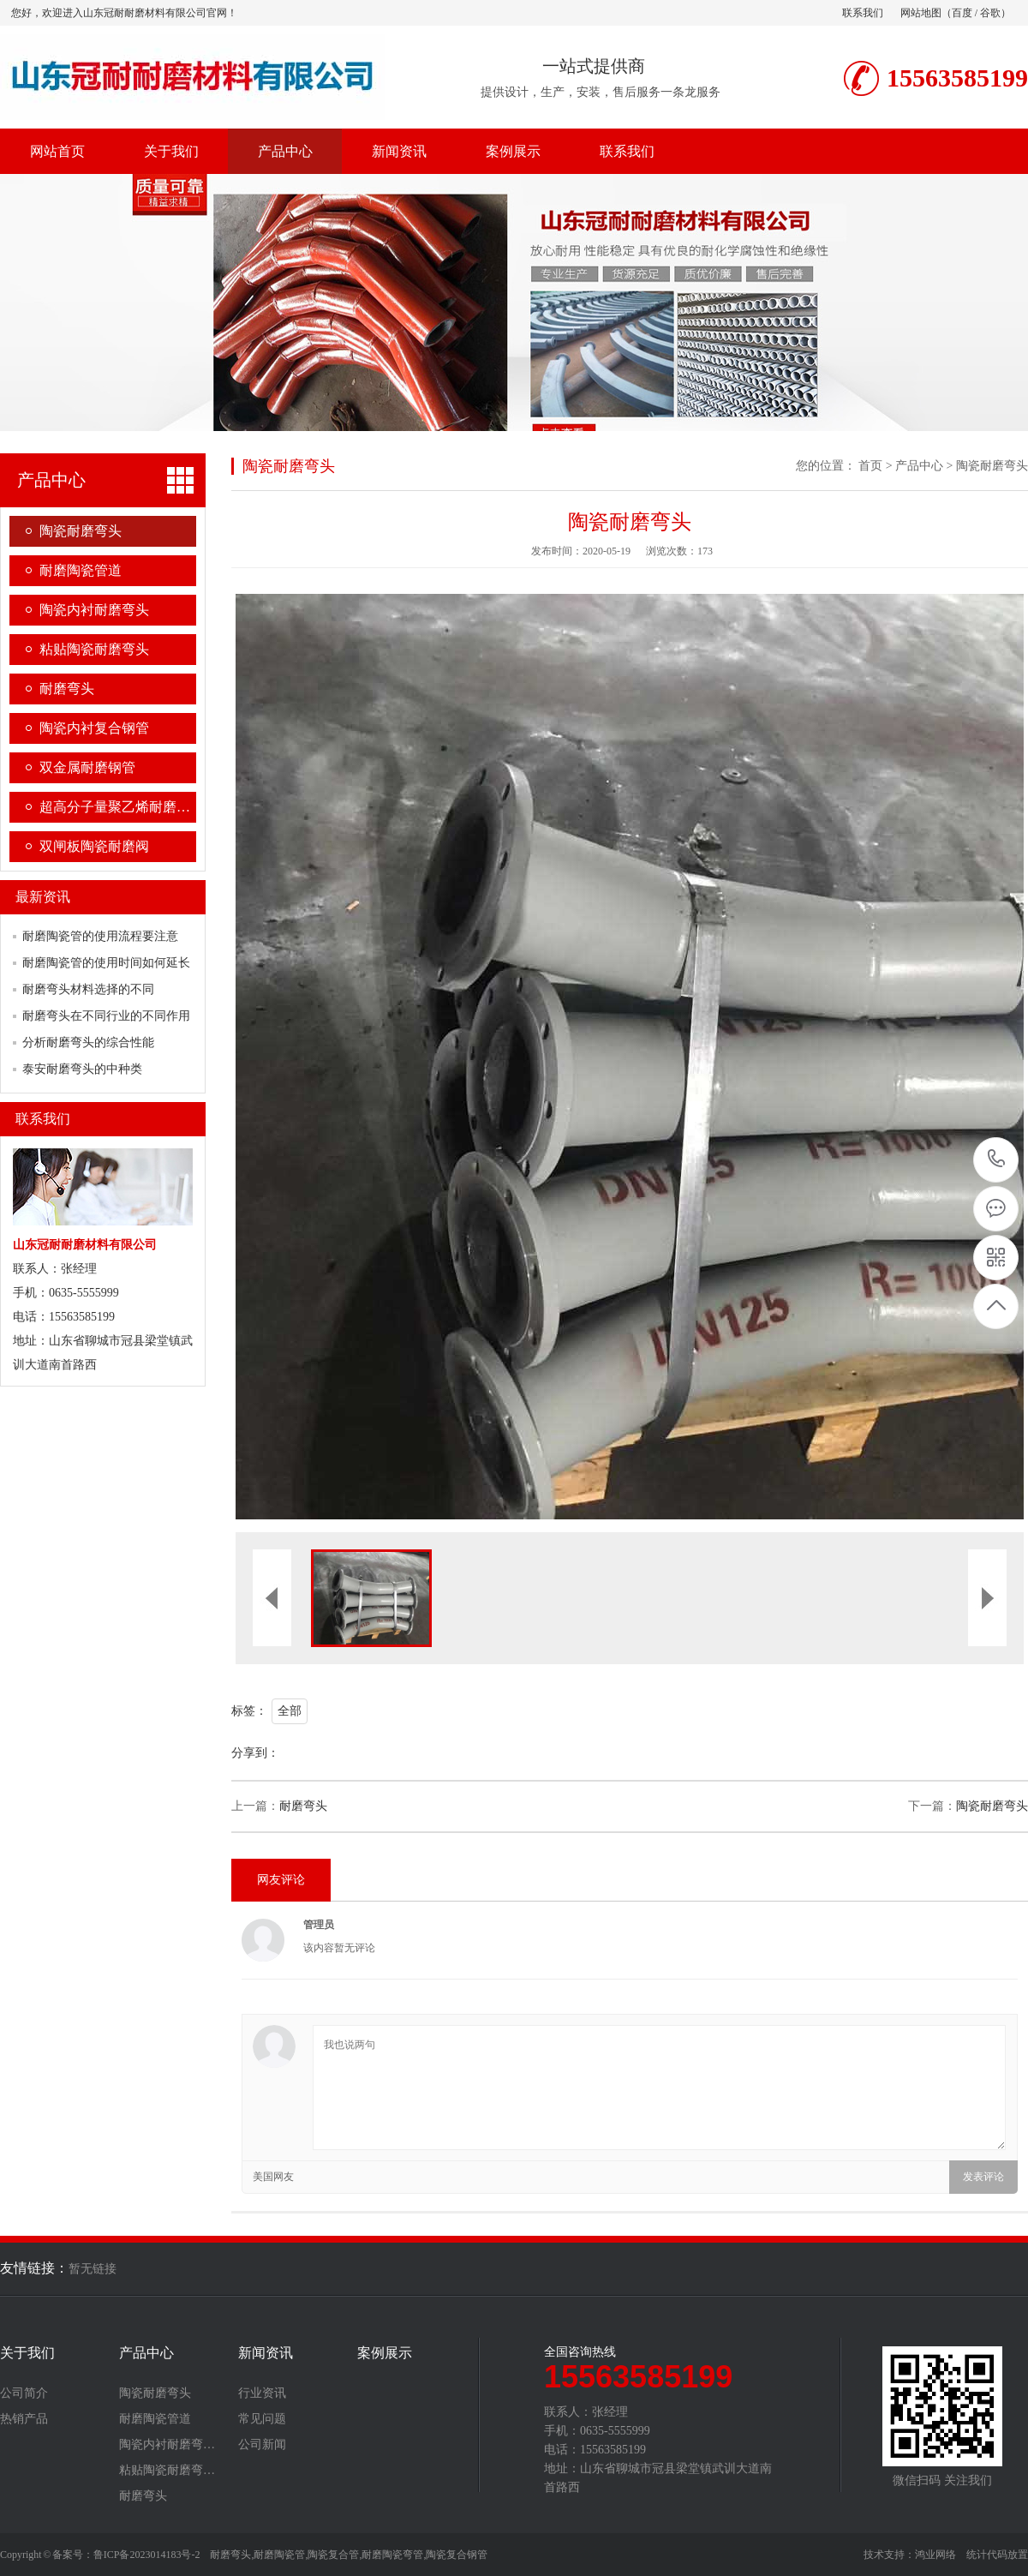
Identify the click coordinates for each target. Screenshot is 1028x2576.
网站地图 (920, 13)
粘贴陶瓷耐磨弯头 (94, 649)
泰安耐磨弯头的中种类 (82, 1069)
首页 (870, 465)
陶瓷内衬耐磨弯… (167, 2445)
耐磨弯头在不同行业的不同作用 (106, 1015)
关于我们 (171, 151)
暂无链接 (93, 2268)
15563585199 (996, 1159)
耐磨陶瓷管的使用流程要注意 (100, 936)
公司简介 (24, 2393)
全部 (290, 1710)
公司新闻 (262, 2445)
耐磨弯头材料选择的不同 (88, 989)
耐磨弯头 (66, 688)
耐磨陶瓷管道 (80, 570)
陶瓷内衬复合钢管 (94, 728)
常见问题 (262, 2419)
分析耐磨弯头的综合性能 (88, 1042)
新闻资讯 (399, 151)
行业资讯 (262, 2393)
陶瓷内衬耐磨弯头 (94, 609)
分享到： (255, 1752)
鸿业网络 (935, 2555)
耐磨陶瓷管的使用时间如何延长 (106, 962)
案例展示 (513, 151)
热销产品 (24, 2419)
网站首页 (57, 151)
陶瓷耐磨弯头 (80, 531)
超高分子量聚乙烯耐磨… (114, 807)
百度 (962, 13)
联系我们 (862, 13)
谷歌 (990, 13)
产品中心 (285, 151)
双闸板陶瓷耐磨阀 (94, 846)
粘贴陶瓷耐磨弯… (167, 2471)
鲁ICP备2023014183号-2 (146, 2555)
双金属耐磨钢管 (87, 767)
